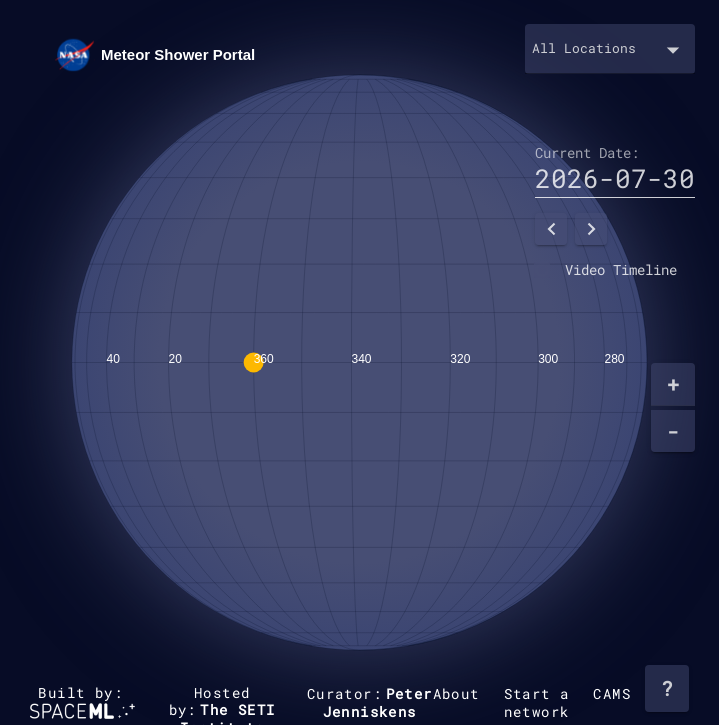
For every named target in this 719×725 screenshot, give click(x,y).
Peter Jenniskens (378, 702)
